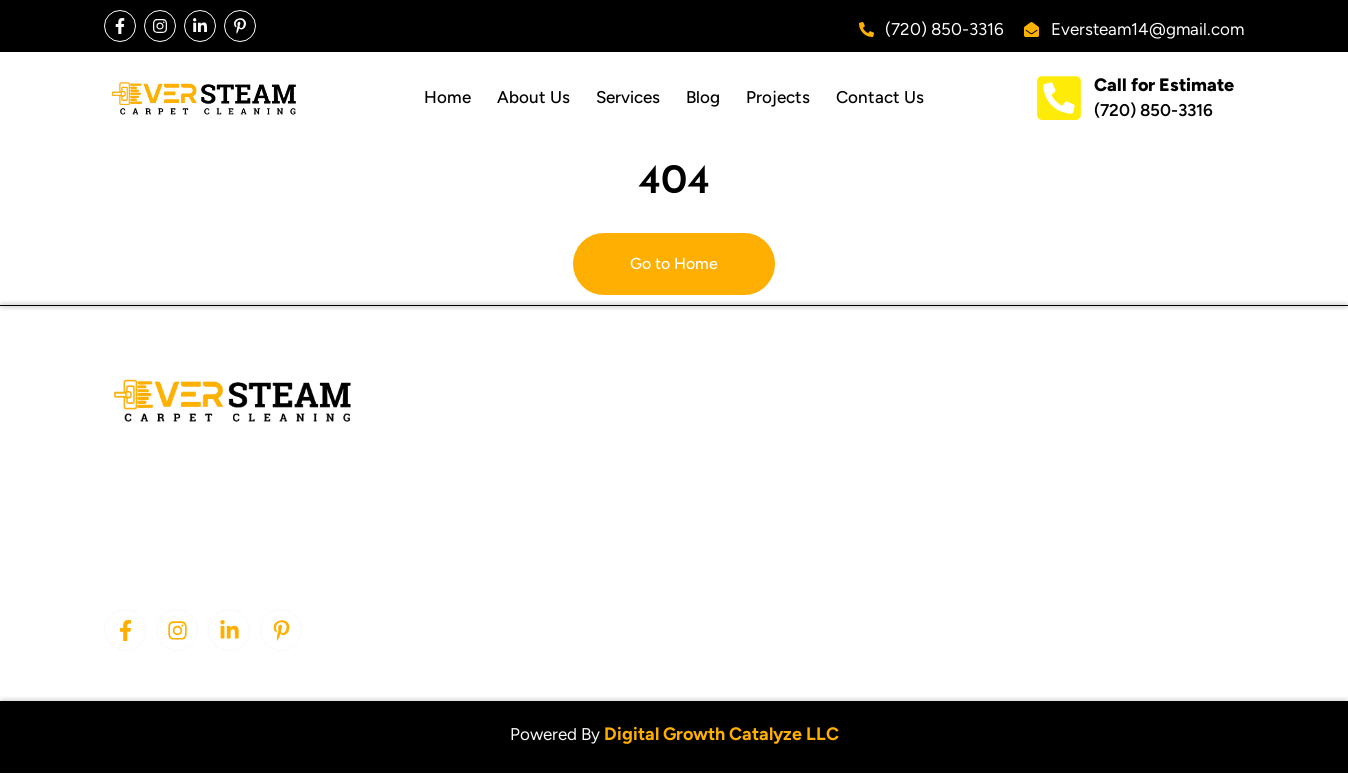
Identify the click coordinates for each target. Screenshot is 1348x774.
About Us (533, 97)
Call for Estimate (1164, 85)
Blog (703, 97)
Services (628, 97)
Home (447, 97)
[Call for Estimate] (1059, 98)
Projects (778, 97)
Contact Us (880, 97)
